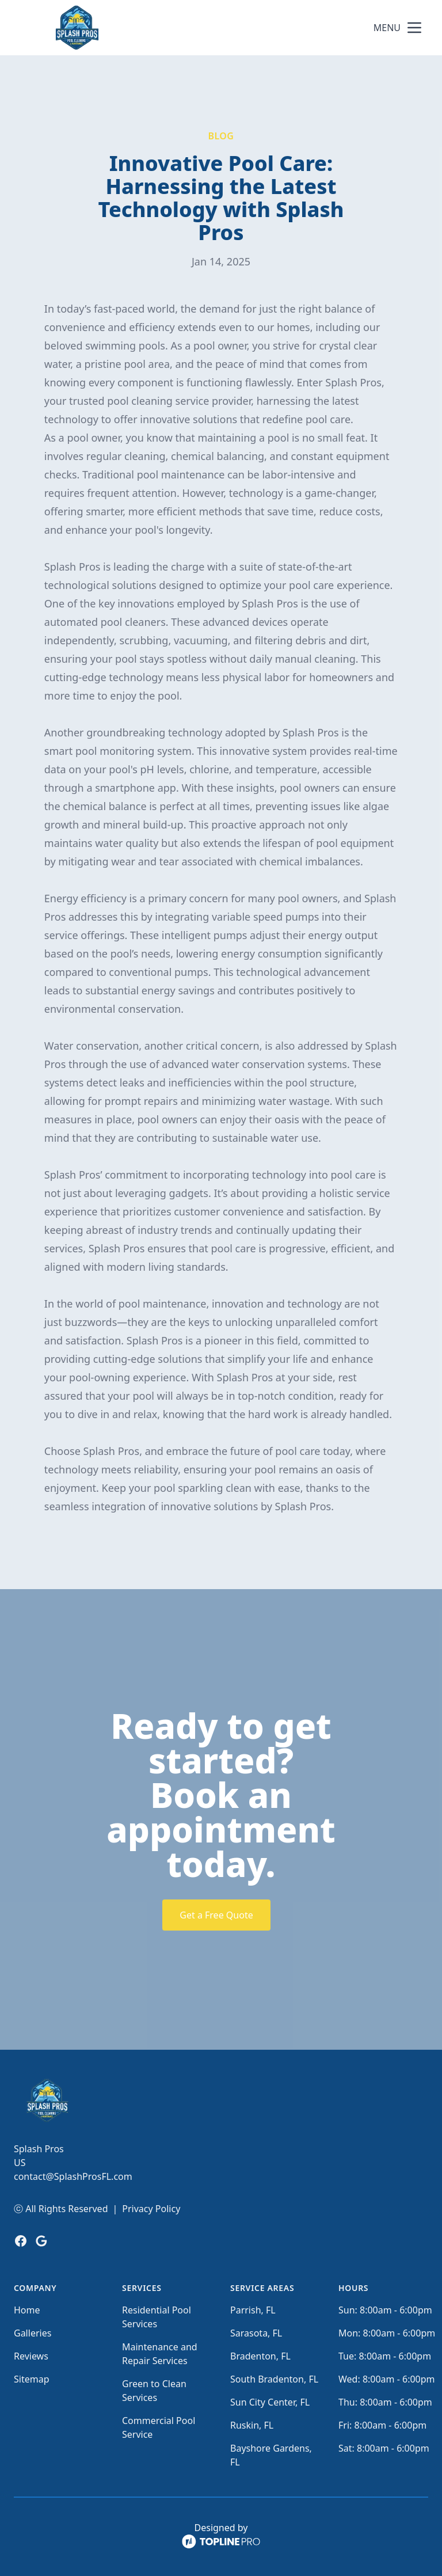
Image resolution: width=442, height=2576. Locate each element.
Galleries (32, 2333)
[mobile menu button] (414, 27)
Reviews (31, 2356)
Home (27, 2310)
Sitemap (31, 2379)
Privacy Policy (151, 2208)
